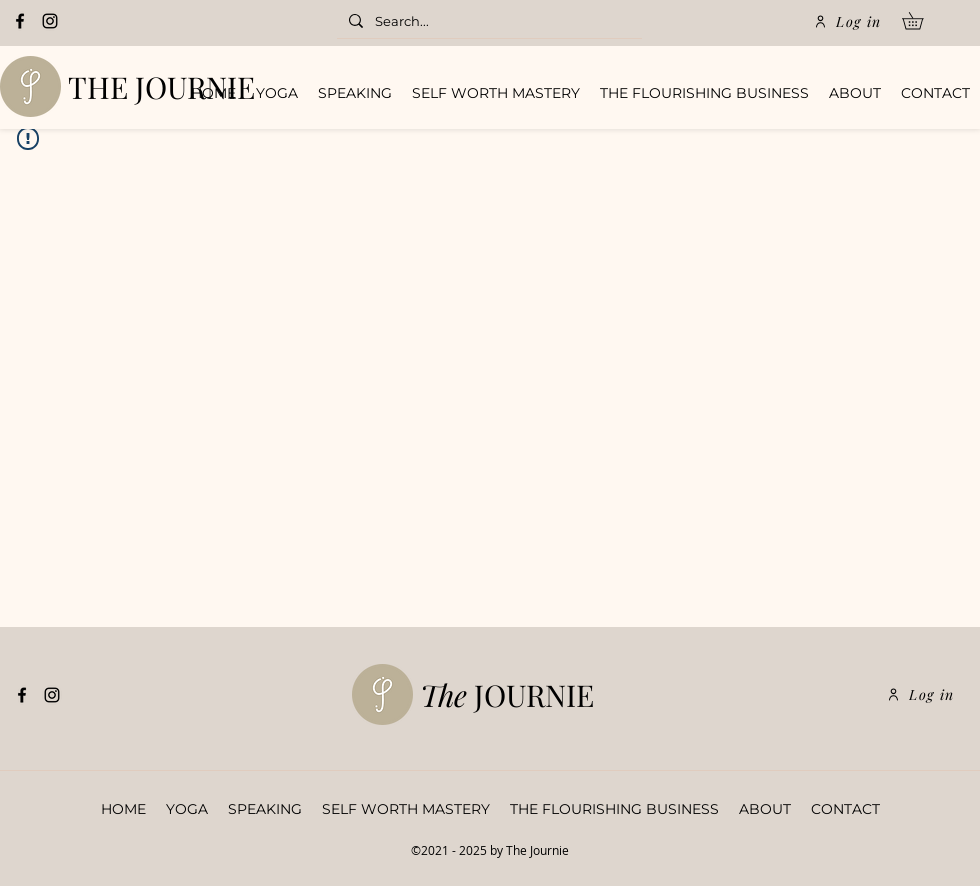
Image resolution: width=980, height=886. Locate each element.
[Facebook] (20, 21)
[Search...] (487, 22)
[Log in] (847, 21)
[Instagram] (50, 21)
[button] (921, 21)
